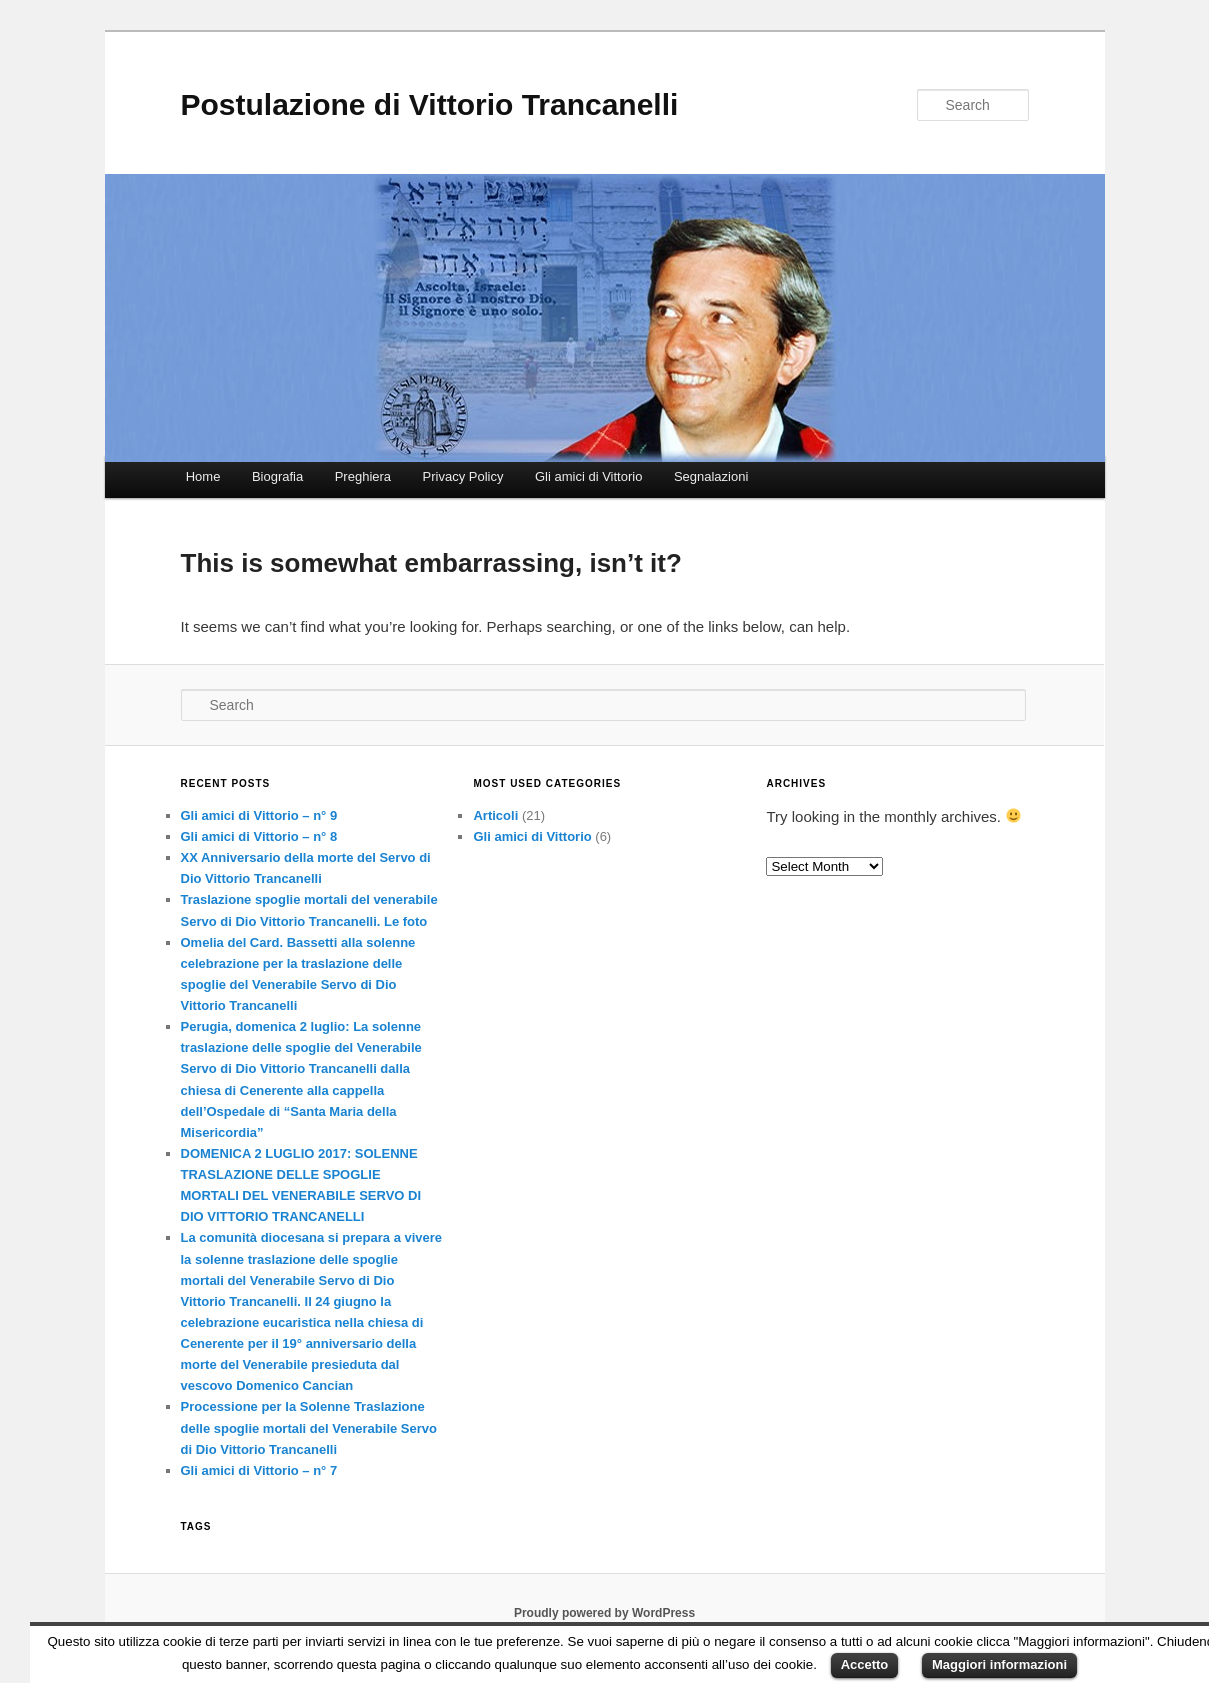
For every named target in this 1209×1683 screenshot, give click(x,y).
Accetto (865, 1664)
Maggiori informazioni (999, 1664)
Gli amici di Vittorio (588, 476)
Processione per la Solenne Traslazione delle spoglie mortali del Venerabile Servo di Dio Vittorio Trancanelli (309, 1427)
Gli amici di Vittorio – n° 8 (259, 836)
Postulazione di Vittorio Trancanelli (430, 104)
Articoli (495, 815)
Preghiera (363, 476)
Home (203, 476)
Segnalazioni (711, 476)
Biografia (277, 476)
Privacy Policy (463, 476)
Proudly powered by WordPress (604, 1613)
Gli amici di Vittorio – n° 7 (259, 1470)
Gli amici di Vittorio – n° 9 (259, 815)
